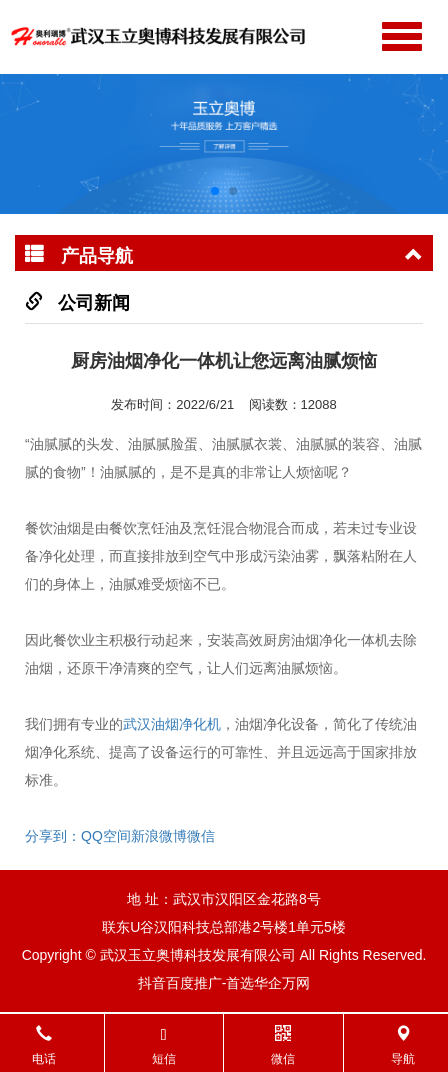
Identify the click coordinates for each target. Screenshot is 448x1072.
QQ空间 (106, 836)
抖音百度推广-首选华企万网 (224, 983)
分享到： (53, 836)
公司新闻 (94, 303)
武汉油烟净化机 (172, 724)
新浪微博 (159, 836)
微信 (201, 836)
